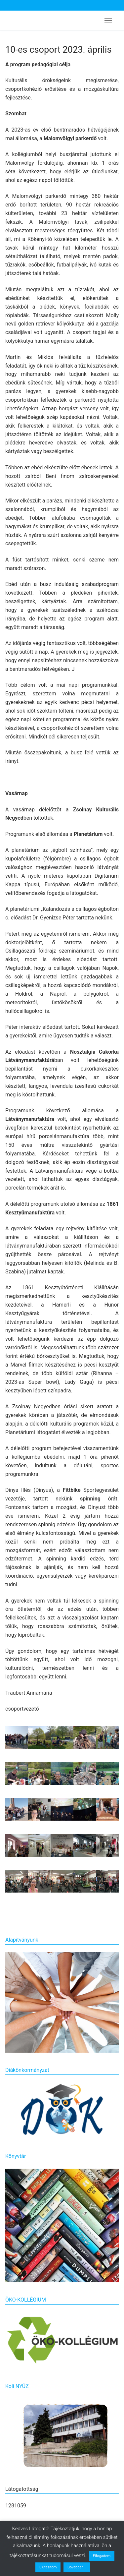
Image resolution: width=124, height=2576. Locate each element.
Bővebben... (76, 2567)
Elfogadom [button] (101, 2556)
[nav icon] (108, 21)
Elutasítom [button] (48, 2567)
